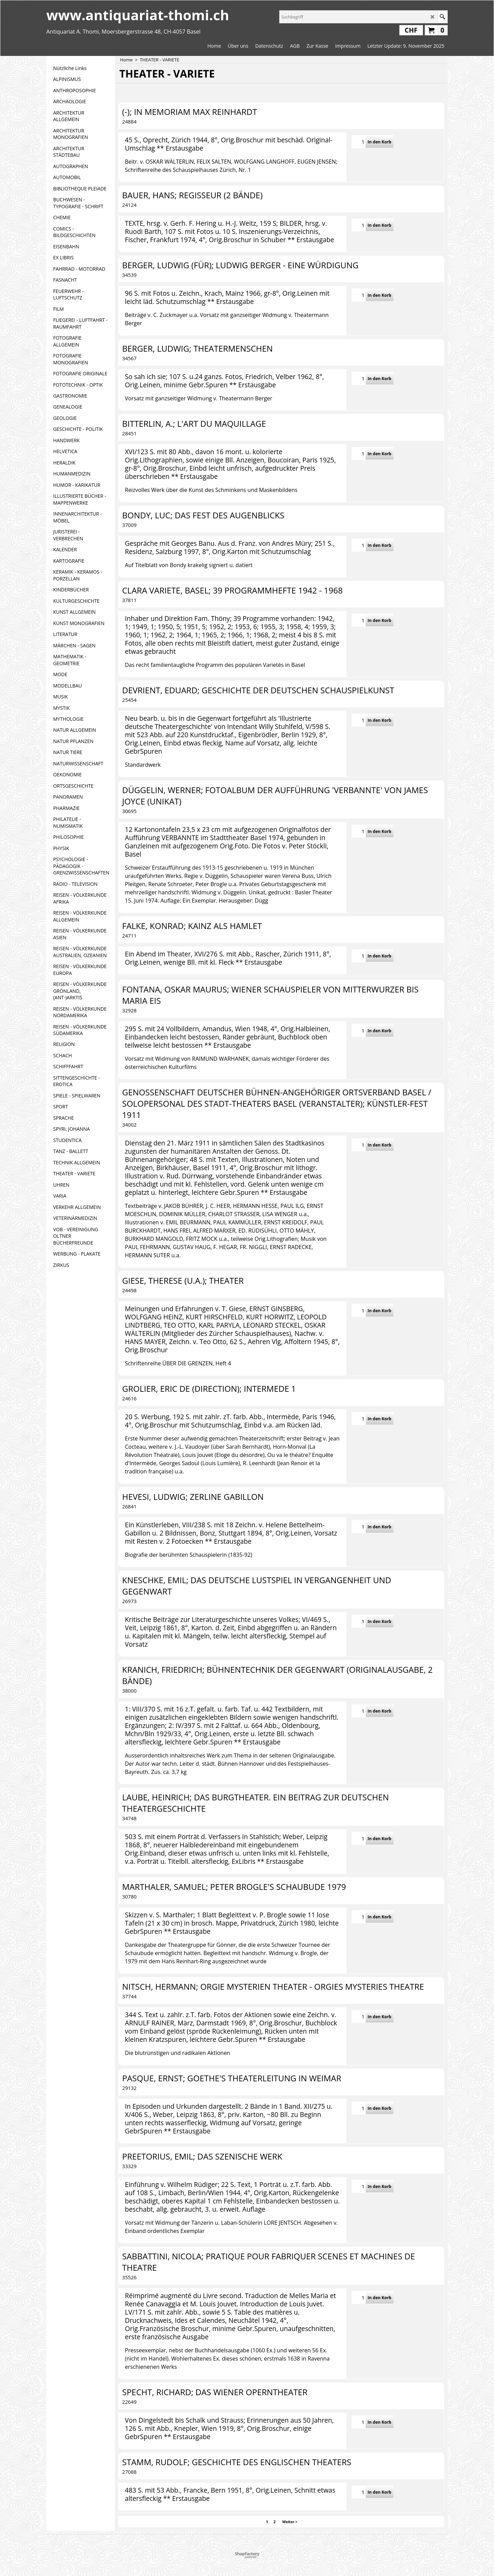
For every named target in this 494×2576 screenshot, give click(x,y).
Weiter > (289, 2521)
